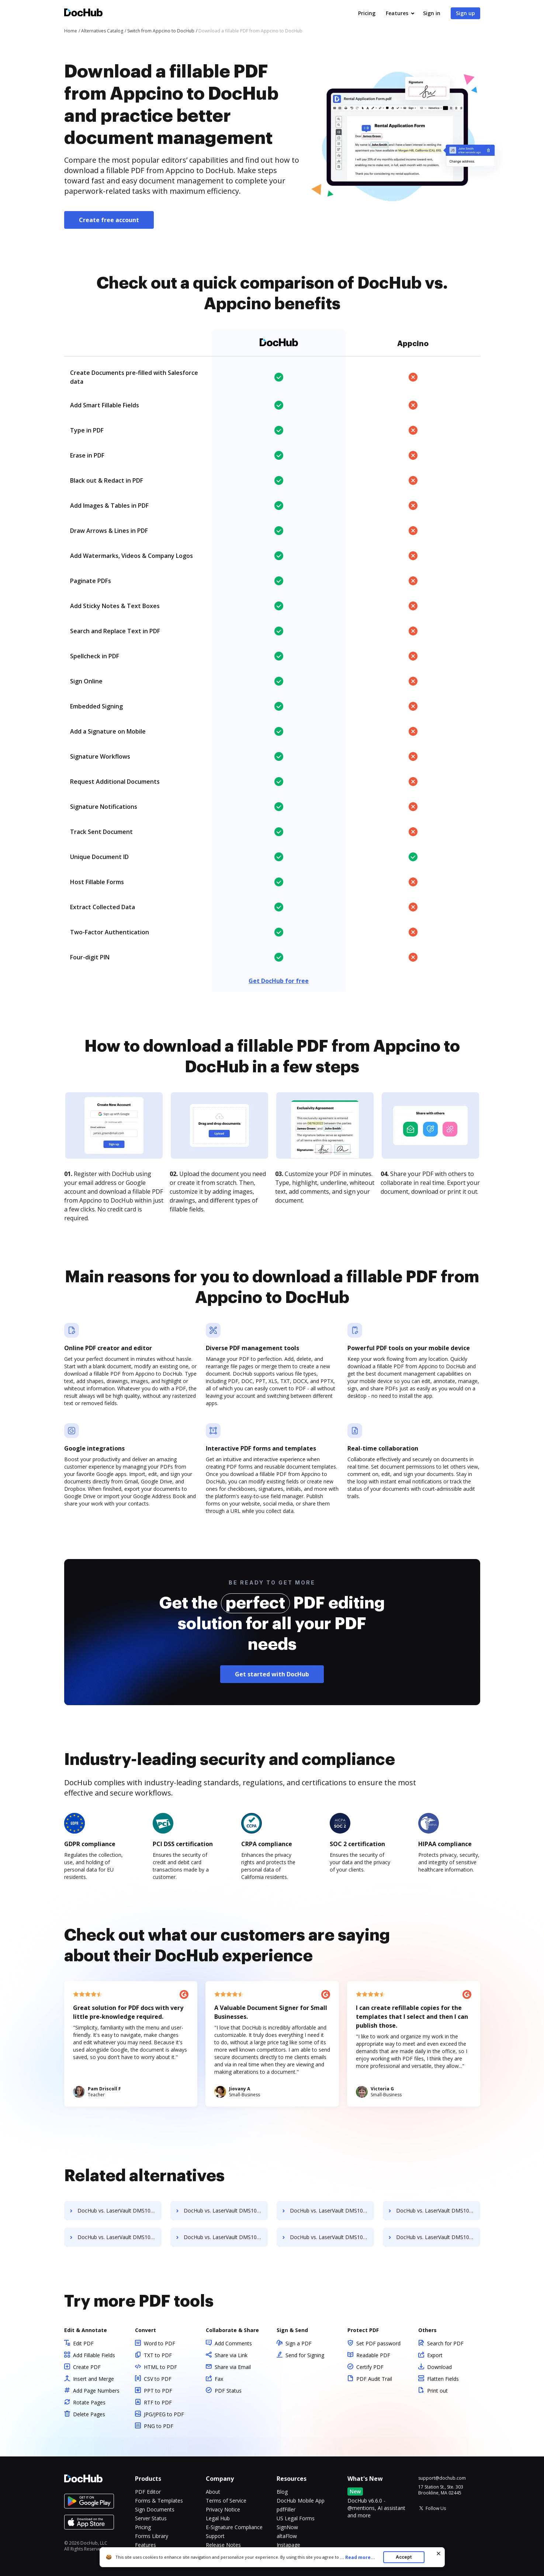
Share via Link (231, 2355)
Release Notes (223, 2544)
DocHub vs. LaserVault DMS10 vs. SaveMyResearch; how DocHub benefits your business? (119, 2237)
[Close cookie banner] (438, 2553)
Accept (404, 2557)
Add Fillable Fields (94, 2355)
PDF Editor (148, 2491)
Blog (282, 2491)
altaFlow (287, 2535)
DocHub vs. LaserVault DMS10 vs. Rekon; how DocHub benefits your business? (119, 2210)
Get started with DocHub (272, 1674)
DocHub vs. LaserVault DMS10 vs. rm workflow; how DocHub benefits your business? (332, 2210)
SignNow (287, 2527)
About (213, 2491)
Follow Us (436, 2508)
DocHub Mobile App (301, 2500)
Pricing (366, 13)
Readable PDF (373, 2355)
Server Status (151, 2518)
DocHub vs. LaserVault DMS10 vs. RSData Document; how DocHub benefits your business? (438, 2210)
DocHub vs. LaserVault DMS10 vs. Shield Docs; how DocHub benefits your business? (438, 2237)
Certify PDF (370, 2366)
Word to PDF (159, 2343)
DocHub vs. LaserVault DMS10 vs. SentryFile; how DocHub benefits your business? (332, 2237)
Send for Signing (304, 2355)
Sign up (465, 13)
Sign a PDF (298, 2343)
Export (435, 2355)
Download (439, 2366)
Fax (219, 2378)
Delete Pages (89, 2414)
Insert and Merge (93, 2378)
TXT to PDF (158, 2355)
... (360, 2557)
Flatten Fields (443, 2378)
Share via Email (233, 2366)
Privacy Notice (223, 2509)
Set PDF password (378, 2343)
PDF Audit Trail (374, 2378)
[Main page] (83, 13)
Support (215, 2535)
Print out (437, 2390)
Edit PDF (83, 2343)
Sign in (431, 13)
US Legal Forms (296, 2518)
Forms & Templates (159, 2500)
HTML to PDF (160, 2366)
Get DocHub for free (279, 981)
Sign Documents (154, 2509)
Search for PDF (445, 2343)
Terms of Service (226, 2500)
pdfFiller (286, 2509)
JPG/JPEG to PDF (164, 2414)
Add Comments (233, 2343)
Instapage (288, 2544)
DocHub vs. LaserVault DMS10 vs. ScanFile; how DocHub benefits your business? (226, 2237)
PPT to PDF (158, 2390)
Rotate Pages (89, 2402)
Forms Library (151, 2535)
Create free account (109, 220)
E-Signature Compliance (234, 2527)
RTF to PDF (158, 2402)
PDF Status (228, 2390)
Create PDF (87, 2366)
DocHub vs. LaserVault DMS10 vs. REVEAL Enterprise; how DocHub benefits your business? (226, 2210)
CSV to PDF (157, 2378)
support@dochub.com (442, 2478)
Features (397, 13)
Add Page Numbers (96, 2390)
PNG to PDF (158, 2426)
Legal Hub (218, 2518)
